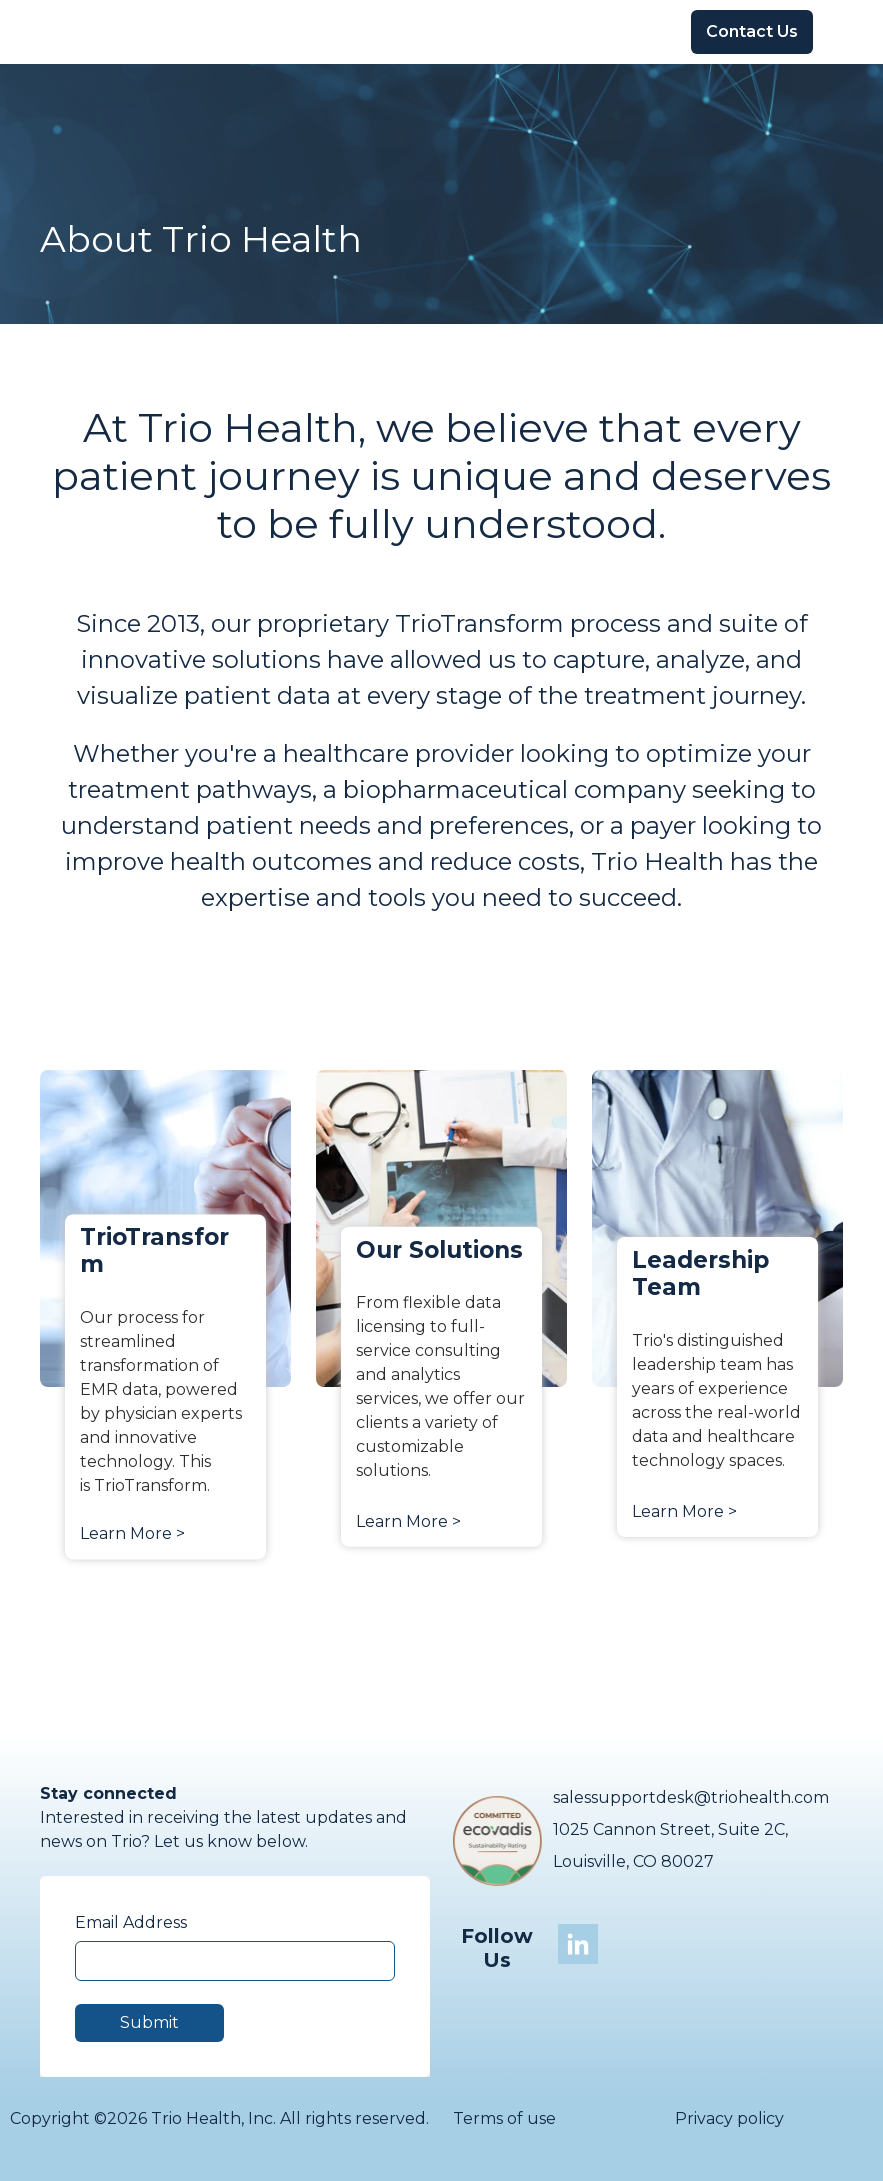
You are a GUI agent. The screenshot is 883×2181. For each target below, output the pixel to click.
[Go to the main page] (95, 32)
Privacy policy (729, 2118)
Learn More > (132, 1533)
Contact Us (752, 31)
